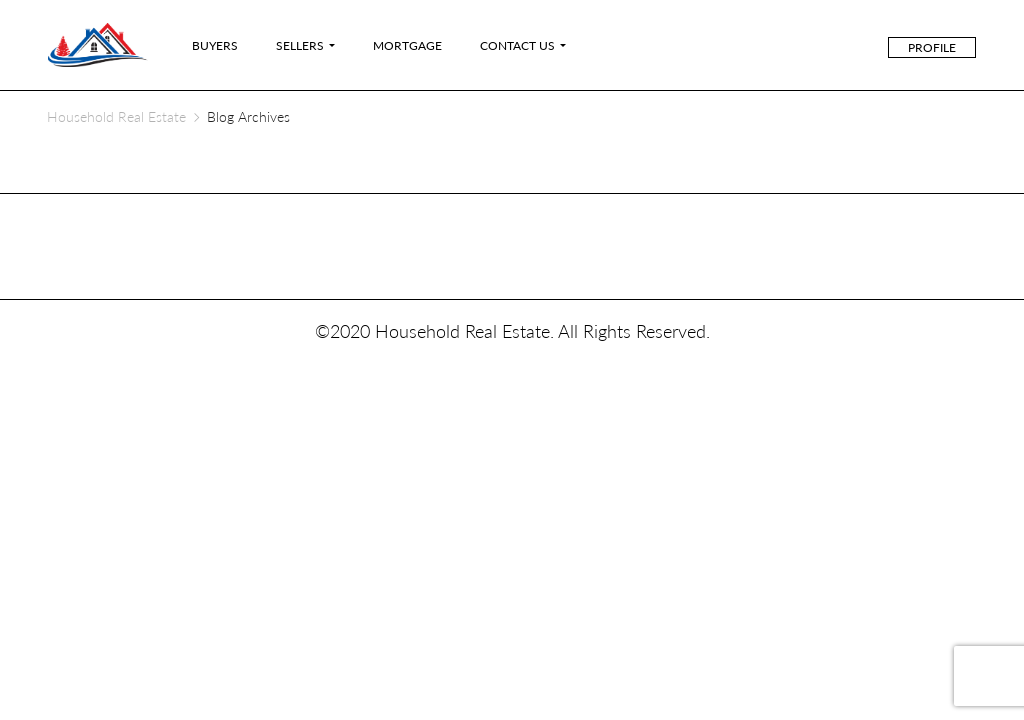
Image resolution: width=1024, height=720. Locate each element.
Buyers (215, 45)
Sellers (300, 45)
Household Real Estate (116, 116)
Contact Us (517, 45)
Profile (932, 47)
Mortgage (407, 45)
